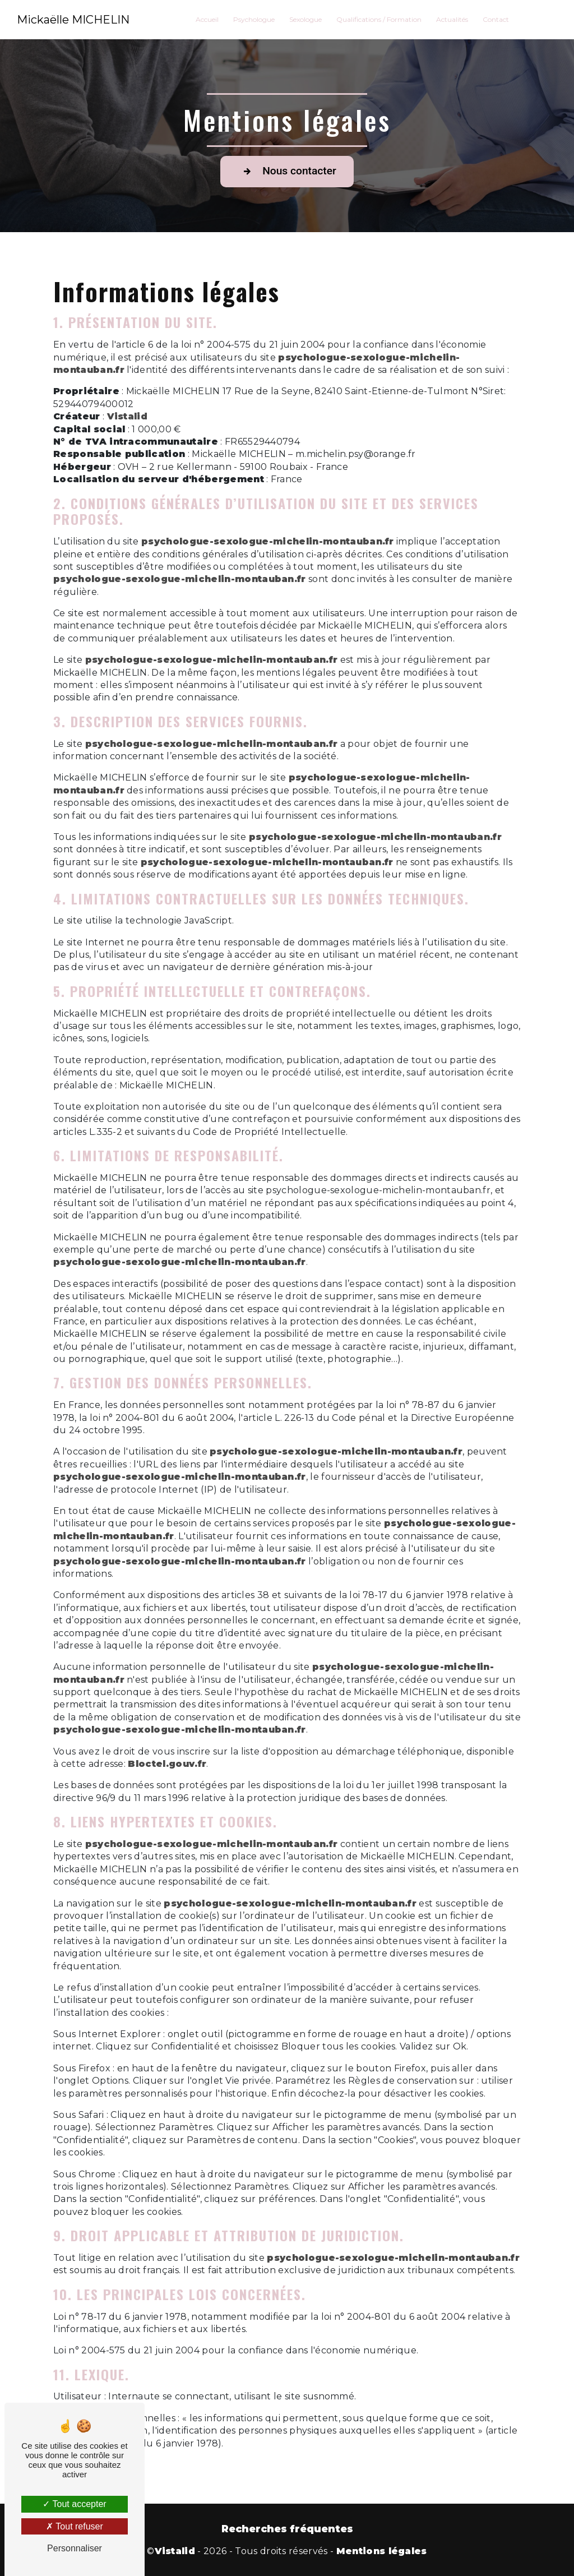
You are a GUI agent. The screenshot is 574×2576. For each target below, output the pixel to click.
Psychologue (254, 19)
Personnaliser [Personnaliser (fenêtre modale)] (74, 2548)
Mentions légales (381, 2551)
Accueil (207, 19)
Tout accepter (74, 2504)
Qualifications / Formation (379, 19)
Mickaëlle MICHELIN (73, 19)
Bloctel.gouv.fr (167, 1763)
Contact (496, 19)
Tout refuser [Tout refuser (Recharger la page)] (74, 2526)
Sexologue (305, 19)
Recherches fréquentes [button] (287, 2529)
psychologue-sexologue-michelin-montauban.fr (267, 541)
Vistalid (127, 416)
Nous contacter (287, 171)
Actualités (452, 19)
